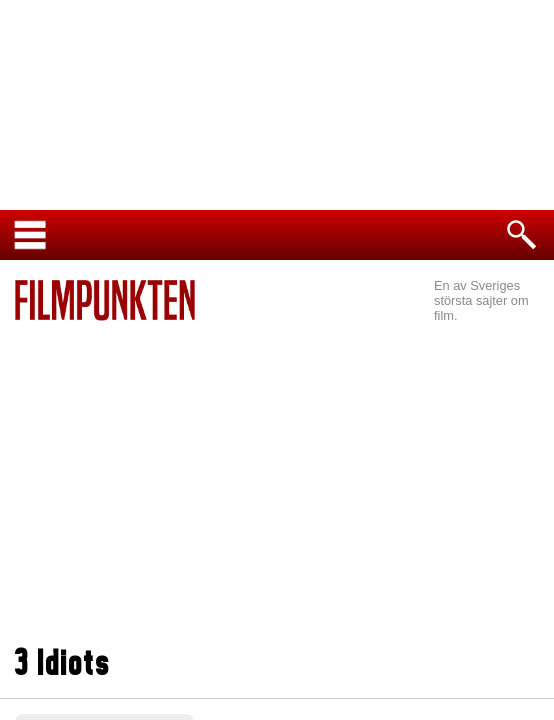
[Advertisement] (277, 486)
